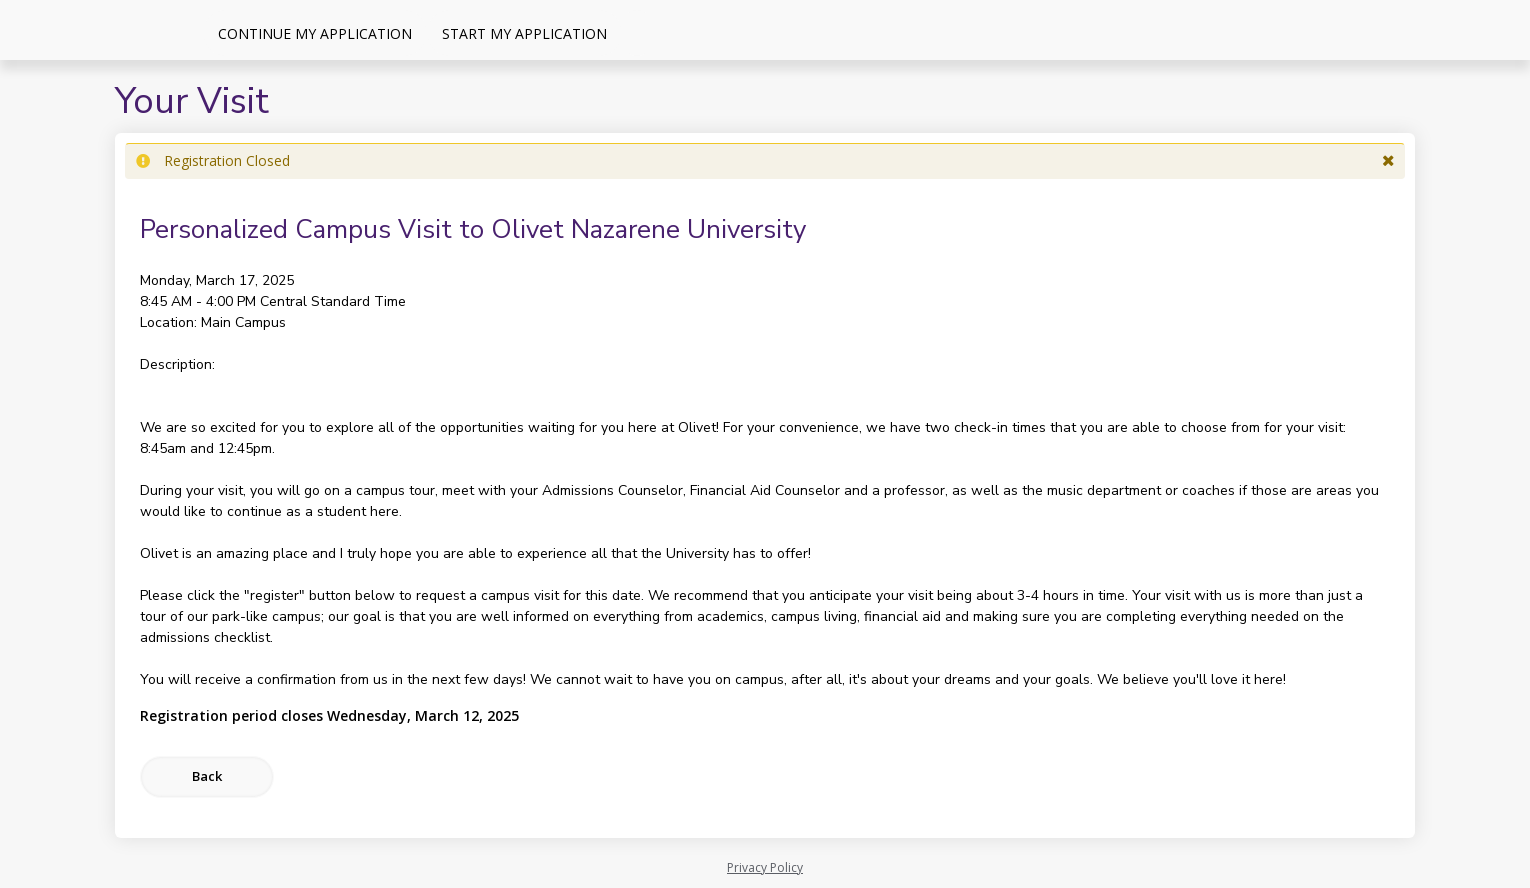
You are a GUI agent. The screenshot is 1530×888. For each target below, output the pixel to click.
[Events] (637, 33)
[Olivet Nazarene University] (100, 30)
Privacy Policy (765, 867)
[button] (1388, 161)
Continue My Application (315, 33)
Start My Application (524, 33)
